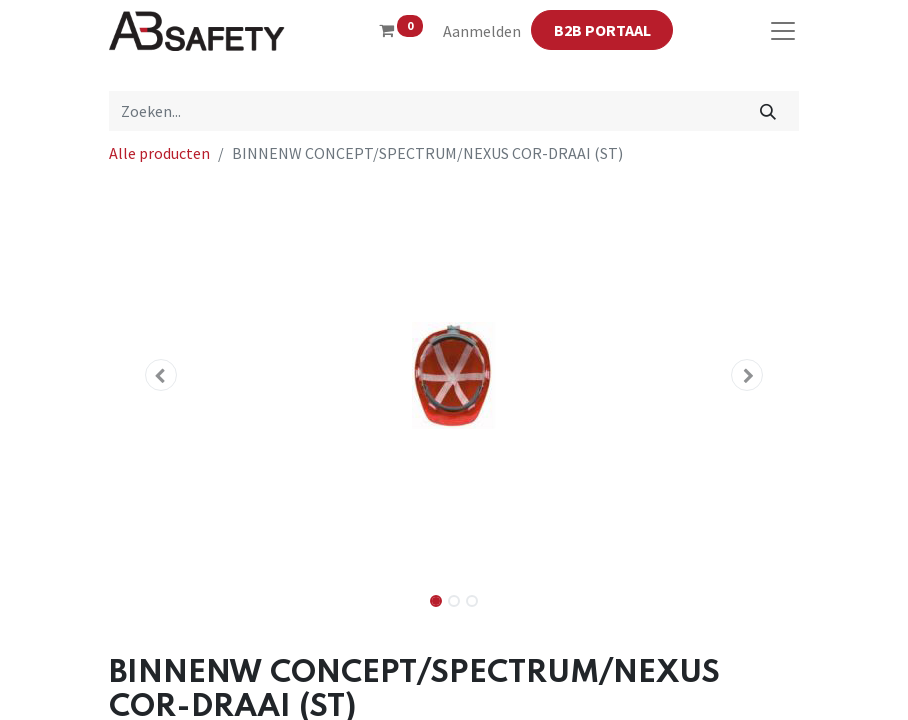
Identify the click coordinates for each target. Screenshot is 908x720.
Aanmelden (482, 31)
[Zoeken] (768, 111)
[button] (161, 375)
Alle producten (159, 153)
